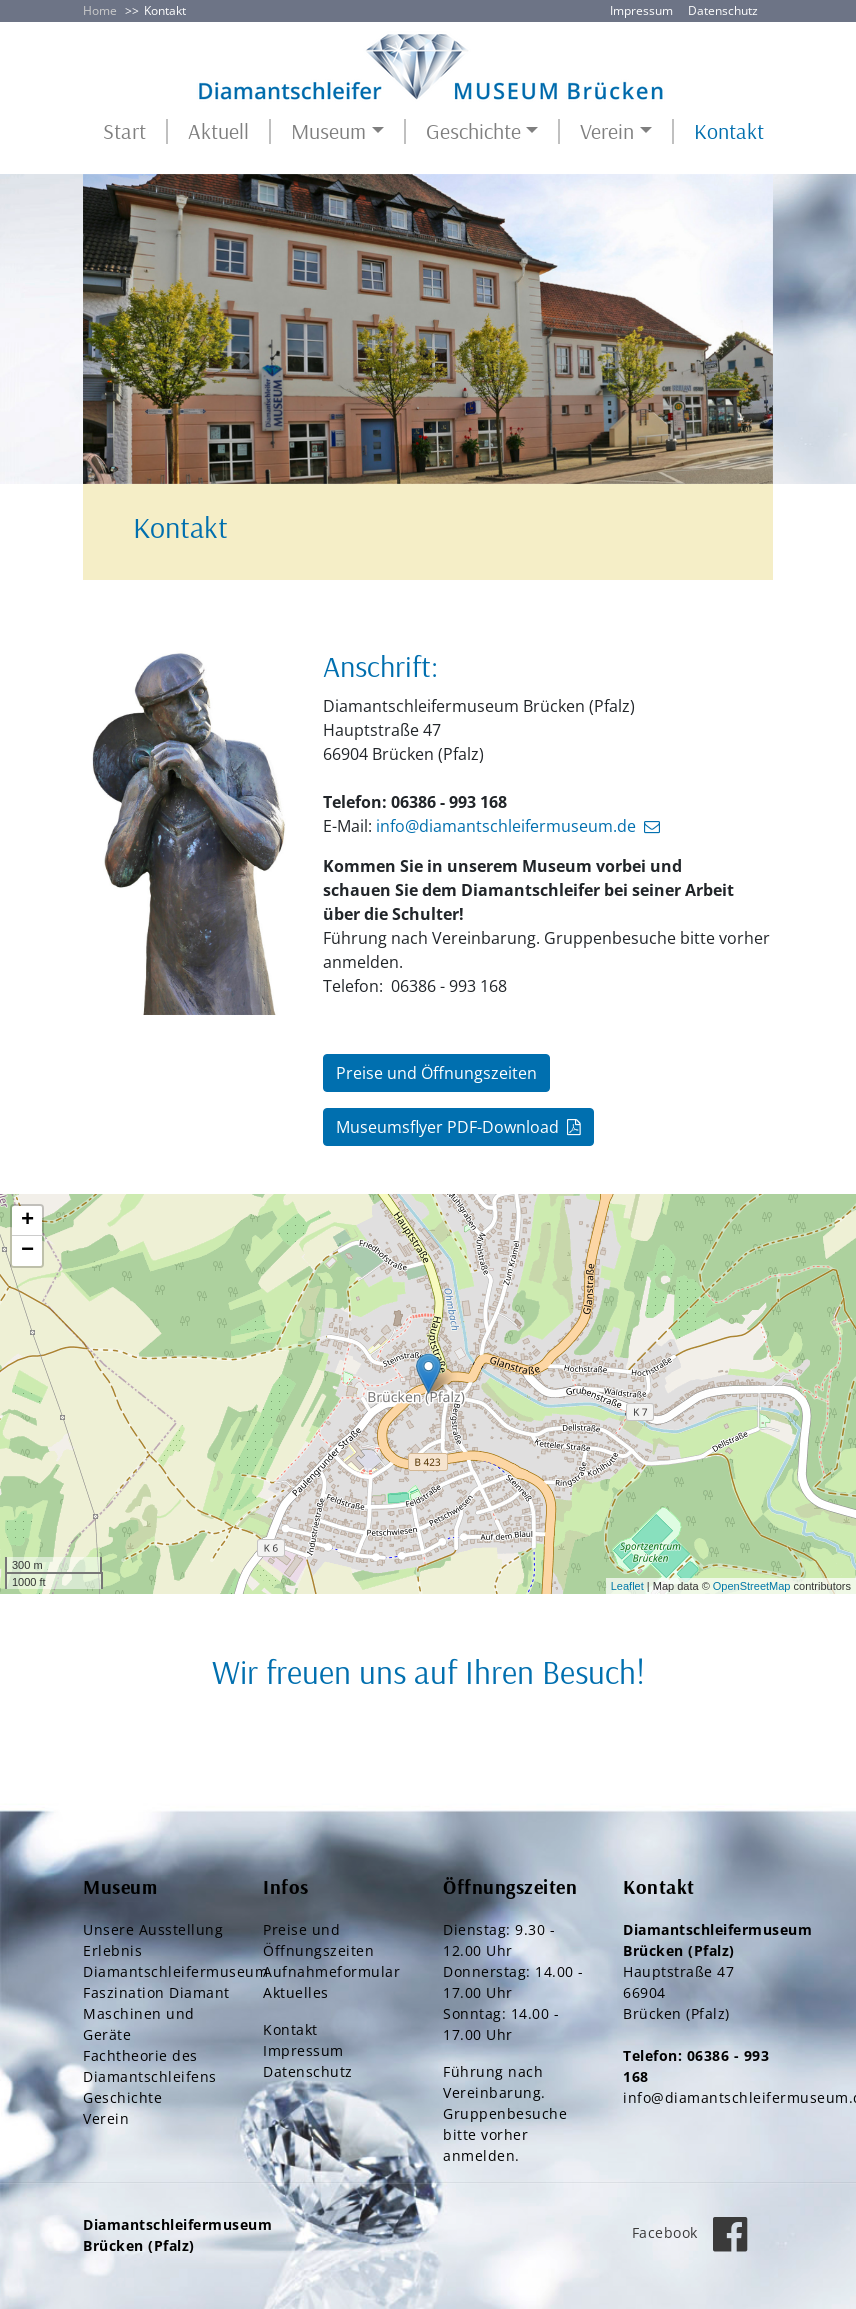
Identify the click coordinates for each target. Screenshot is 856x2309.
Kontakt (729, 131)
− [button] (27, 1251)
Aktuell (218, 131)
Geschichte (122, 2097)
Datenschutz (723, 10)
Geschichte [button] (473, 131)
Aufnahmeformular (331, 1971)
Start (124, 131)
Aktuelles (296, 1992)
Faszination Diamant (156, 1992)
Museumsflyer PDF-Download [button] (447, 1127)
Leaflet (627, 1586)
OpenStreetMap (752, 1586)
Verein (106, 2118)
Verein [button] (607, 131)
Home (100, 10)
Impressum (641, 10)
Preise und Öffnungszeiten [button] (436, 1073)
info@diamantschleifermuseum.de (506, 826)
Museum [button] (328, 131)
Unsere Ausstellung (153, 1929)
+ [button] (27, 1221)
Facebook (695, 2232)
